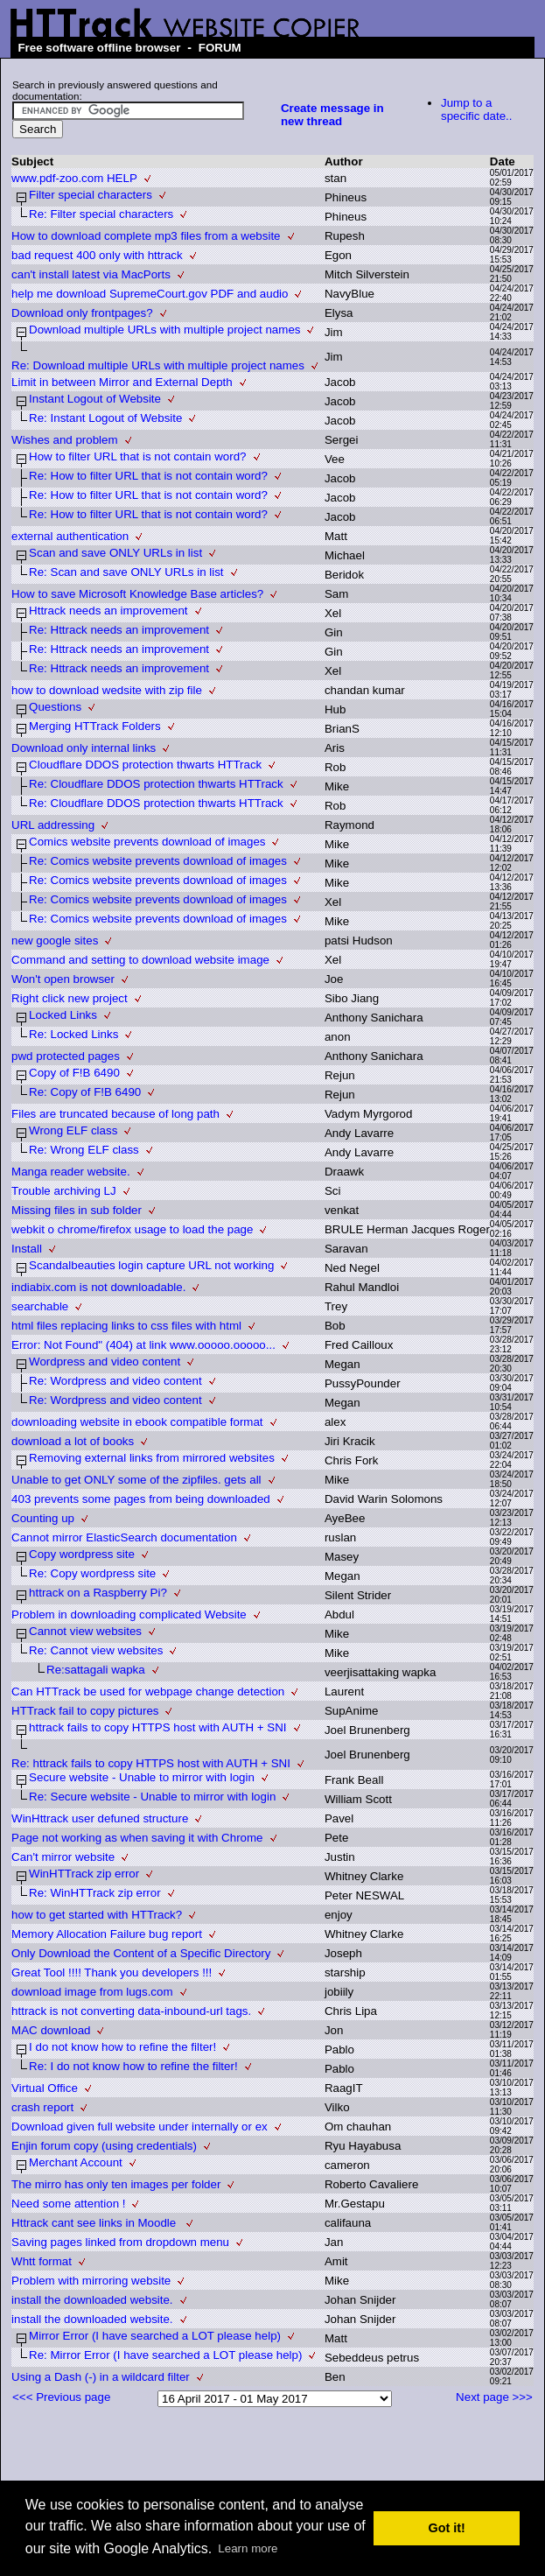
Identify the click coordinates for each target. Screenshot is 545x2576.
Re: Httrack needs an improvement (119, 629)
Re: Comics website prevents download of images (158, 860)
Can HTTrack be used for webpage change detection (147, 1691)
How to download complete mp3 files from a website (145, 235)
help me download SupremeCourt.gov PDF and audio (149, 293)
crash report (42, 2107)
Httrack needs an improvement (108, 610)
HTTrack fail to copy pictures (84, 1710)
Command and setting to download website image (140, 959)
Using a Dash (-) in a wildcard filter (100, 2376)
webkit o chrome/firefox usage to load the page (132, 1229)
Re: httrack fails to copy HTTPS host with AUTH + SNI (150, 1763)
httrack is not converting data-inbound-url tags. (131, 2011)
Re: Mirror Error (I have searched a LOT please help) (165, 2355)
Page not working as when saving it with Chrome (136, 1837)
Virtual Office (44, 2088)
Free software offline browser (98, 47)
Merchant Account (75, 2162)
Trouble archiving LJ (63, 1190)
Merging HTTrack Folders (95, 726)
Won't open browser (63, 979)
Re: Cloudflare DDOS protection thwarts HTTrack (156, 783)
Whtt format (41, 2261)
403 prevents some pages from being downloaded (140, 1499)
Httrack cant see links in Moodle (95, 2222)
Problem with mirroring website (91, 2280)
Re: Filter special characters (101, 214)
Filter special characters (90, 194)
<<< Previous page (61, 2397)
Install (26, 1248)
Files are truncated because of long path (115, 1113)
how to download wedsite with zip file (106, 690)
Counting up (42, 1518)
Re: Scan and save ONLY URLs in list (126, 572)
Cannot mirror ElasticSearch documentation (124, 1537)
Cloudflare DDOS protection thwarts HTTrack (145, 764)
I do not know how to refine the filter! (122, 2046)
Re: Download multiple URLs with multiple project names (157, 365)
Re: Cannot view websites (96, 1650)
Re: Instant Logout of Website (105, 418)
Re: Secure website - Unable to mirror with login (152, 1796)
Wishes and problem (64, 439)
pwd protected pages (65, 1056)
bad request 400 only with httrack (97, 255)
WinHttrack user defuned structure (99, 1818)
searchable (39, 1306)
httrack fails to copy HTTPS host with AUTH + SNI (157, 1727)
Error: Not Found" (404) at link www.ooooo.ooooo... (143, 1344)
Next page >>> (494, 2397)
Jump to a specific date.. (477, 109)
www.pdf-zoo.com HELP (74, 178)
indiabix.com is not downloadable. (98, 1287)
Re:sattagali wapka (95, 1669)
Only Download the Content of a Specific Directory (140, 1953)
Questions (55, 706)
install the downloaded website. (92, 2299)
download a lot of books (72, 1441)
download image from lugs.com (91, 1991)
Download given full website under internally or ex (139, 2126)
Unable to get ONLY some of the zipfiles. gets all (136, 1479)
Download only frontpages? (82, 312)
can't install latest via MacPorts (91, 274)
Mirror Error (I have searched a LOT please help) (155, 2335)
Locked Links (63, 1014)
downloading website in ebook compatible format (136, 1421)
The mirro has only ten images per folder (115, 2184)
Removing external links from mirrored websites (152, 1457)
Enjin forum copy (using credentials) (104, 2145)
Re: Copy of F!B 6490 (85, 1091)
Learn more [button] (247, 2548)
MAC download (50, 2030)
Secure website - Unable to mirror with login (142, 1777)
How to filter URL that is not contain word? (137, 456)
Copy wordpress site (82, 1554)
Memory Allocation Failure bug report (106, 1934)
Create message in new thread (332, 115)
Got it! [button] (447, 2528)
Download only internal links (83, 748)
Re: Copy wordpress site (92, 1573)
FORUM (220, 47)
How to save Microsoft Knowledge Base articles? (137, 593)
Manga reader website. (70, 1171)
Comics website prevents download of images (147, 841)
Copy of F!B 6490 (74, 1072)
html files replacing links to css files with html (126, 1325)
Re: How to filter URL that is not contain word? (148, 475)
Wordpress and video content (104, 1361)
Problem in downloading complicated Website (129, 1614)
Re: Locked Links (73, 1034)
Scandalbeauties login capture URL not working (151, 1265)
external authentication (70, 536)
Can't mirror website (63, 1857)
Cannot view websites (85, 1631)
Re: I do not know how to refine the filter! (133, 2066)
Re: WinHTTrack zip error (95, 1892)
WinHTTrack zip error (84, 1873)
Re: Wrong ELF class (84, 1149)
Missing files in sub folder (76, 1210)
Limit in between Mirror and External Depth (122, 382)
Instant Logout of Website (95, 398)
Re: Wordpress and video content (115, 1380)
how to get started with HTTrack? (96, 1914)
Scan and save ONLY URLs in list (115, 552)
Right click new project (69, 998)
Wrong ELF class (73, 1130)
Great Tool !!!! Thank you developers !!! (111, 1972)
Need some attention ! (68, 2203)
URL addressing (52, 825)
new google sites (54, 940)
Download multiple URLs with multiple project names (164, 329)
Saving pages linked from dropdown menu (120, 2242)
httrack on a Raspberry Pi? (98, 1592)
